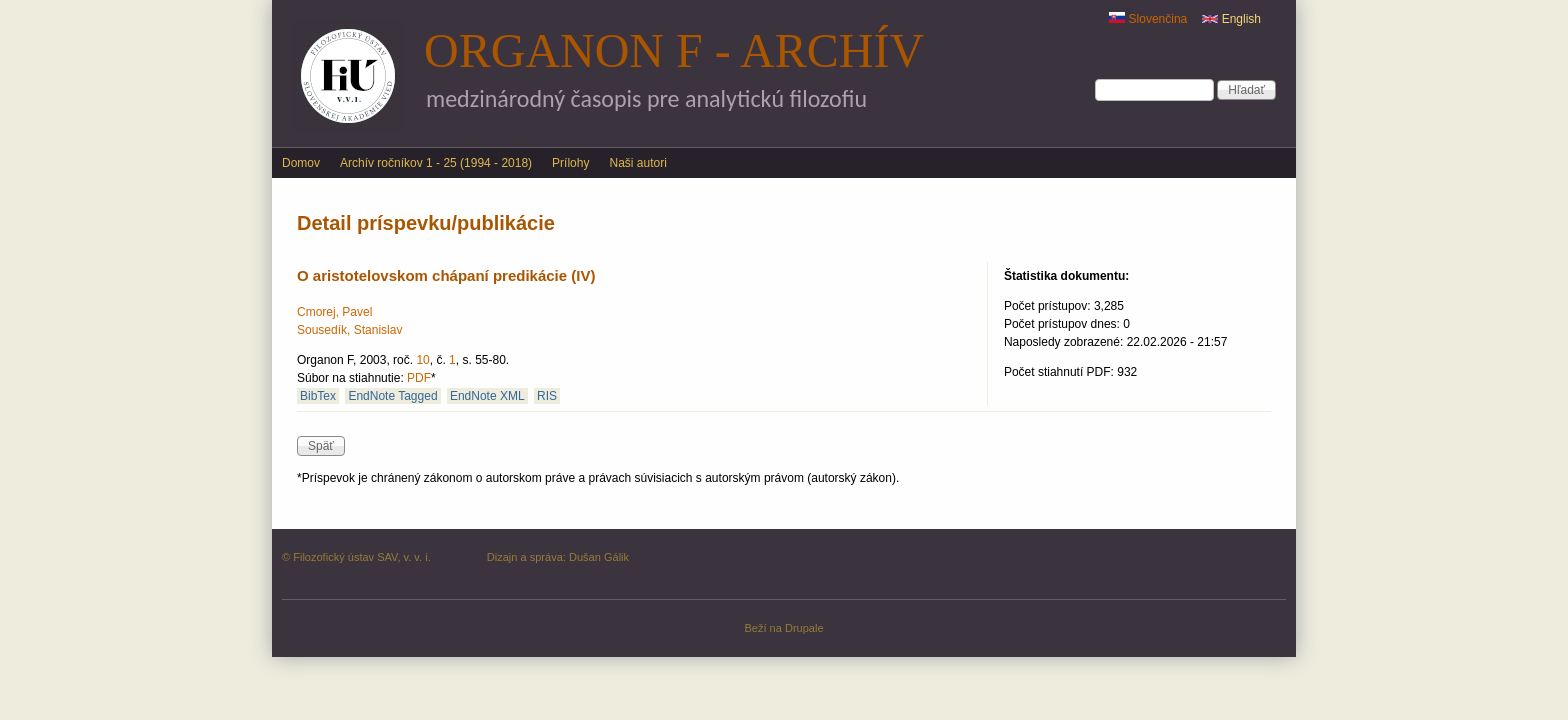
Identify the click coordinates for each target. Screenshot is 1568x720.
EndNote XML (487, 396)
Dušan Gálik (599, 557)
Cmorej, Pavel (334, 312)
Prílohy (570, 163)
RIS (547, 396)
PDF (419, 378)
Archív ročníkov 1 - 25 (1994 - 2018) (436, 163)
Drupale (804, 628)
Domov (301, 163)
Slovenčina (1148, 19)
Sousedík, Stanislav (349, 330)
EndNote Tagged (392, 396)
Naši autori (637, 163)
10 (422, 360)
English (1231, 19)
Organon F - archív (674, 50)
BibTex (318, 396)
